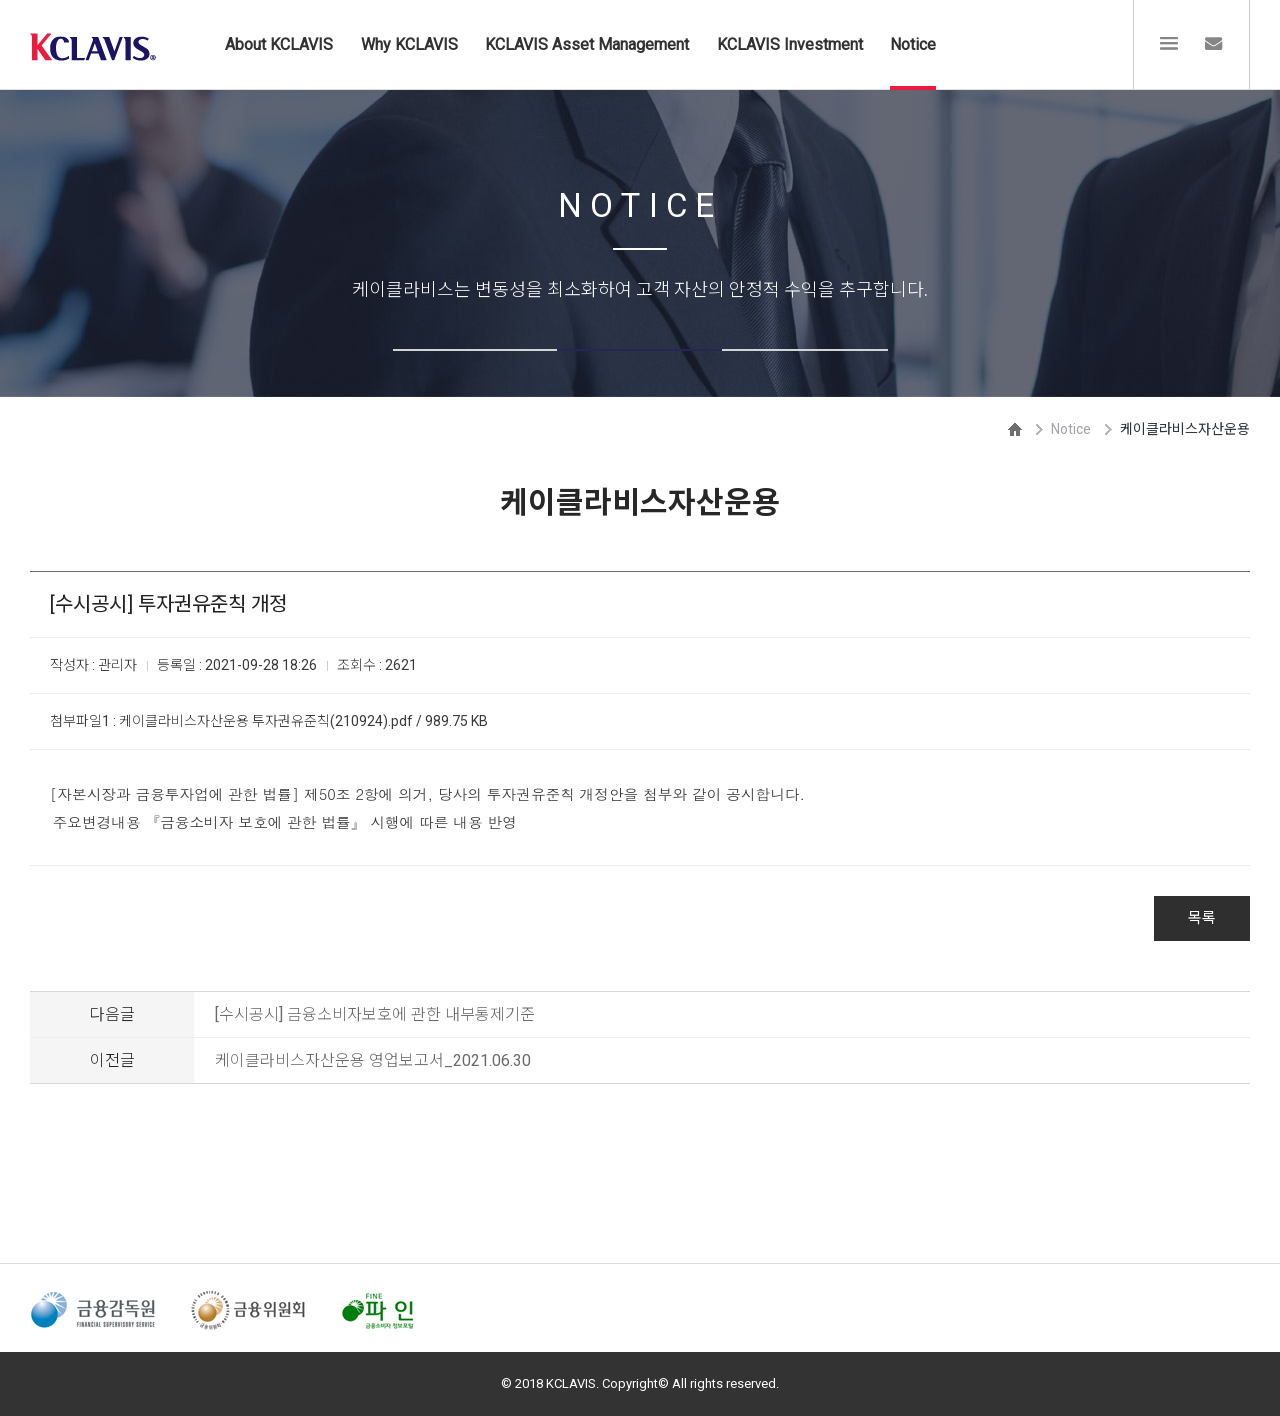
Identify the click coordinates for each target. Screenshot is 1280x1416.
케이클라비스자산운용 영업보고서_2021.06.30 (373, 1060)
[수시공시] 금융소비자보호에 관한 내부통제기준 (375, 1014)
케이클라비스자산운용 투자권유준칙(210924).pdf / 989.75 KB (303, 721)
